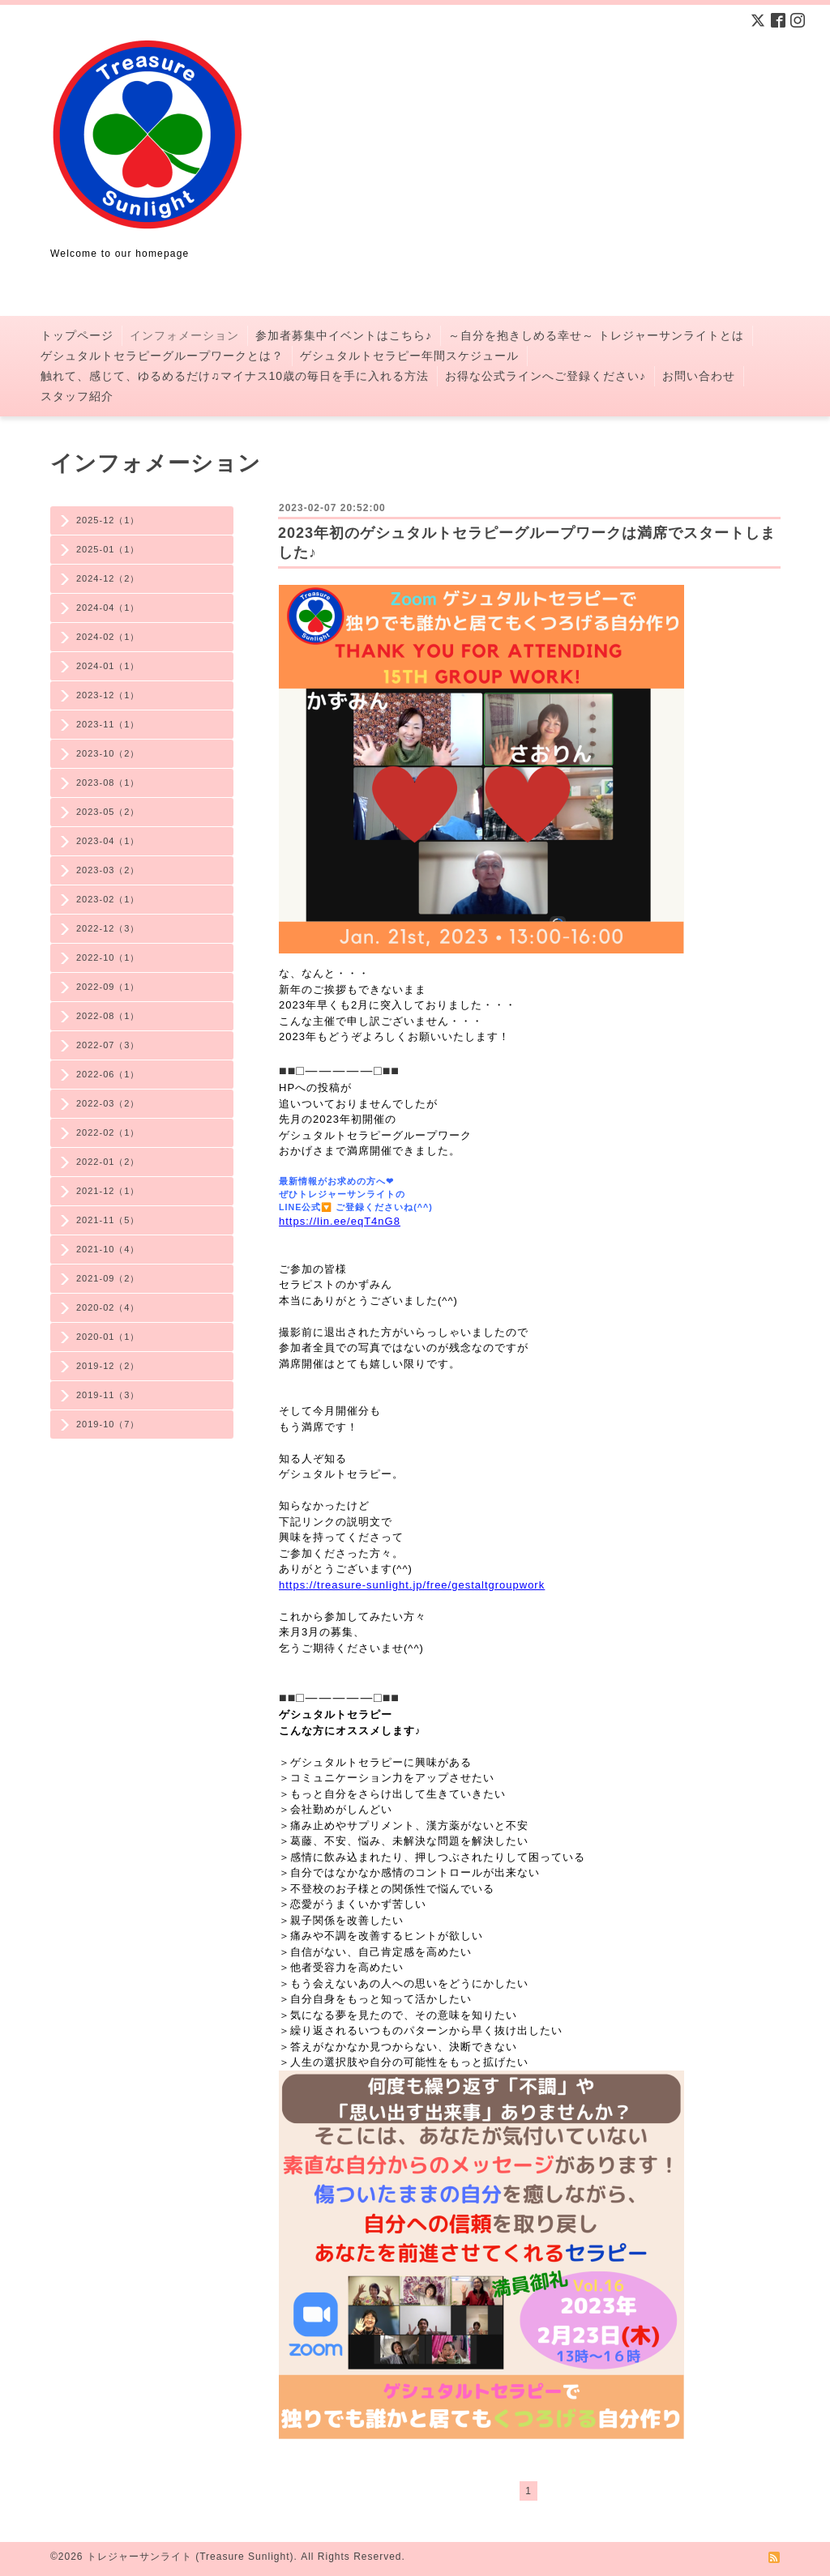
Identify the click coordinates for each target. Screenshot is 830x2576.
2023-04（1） (108, 841)
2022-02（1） (108, 1132)
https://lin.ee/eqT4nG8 (339, 1221)
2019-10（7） (108, 1424)
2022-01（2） (108, 1161)
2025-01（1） (108, 549)
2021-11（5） (108, 1220)
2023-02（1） (108, 899)
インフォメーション (184, 335)
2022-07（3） (108, 1045)
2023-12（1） (108, 695)
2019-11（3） (108, 1395)
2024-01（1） (108, 666)
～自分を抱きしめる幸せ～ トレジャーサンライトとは (596, 335)
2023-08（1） (108, 782)
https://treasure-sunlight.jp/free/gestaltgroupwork (412, 1585)
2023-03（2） (108, 870)
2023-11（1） (108, 724)
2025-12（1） (108, 520)
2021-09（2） (108, 1278)
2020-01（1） (108, 1336)
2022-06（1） (108, 1074)
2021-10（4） (108, 1249)
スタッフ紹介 (77, 396)
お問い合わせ (698, 375)
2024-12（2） (108, 578)
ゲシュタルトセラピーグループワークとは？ (162, 355)
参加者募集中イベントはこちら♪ (343, 335)
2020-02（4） (108, 1307)
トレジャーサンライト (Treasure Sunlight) (190, 2556)
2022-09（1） (108, 987)
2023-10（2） (108, 753)
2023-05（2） (108, 812)
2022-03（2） (108, 1103)
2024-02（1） (108, 637)
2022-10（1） (108, 957)
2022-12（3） (108, 928)
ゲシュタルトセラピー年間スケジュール (409, 355)
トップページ (77, 335)
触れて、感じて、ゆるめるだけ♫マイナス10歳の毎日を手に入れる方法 (235, 375)
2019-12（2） (108, 1366)
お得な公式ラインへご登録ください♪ (545, 375)
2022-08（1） (108, 1016)
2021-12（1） (108, 1191)
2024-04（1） (108, 607)
